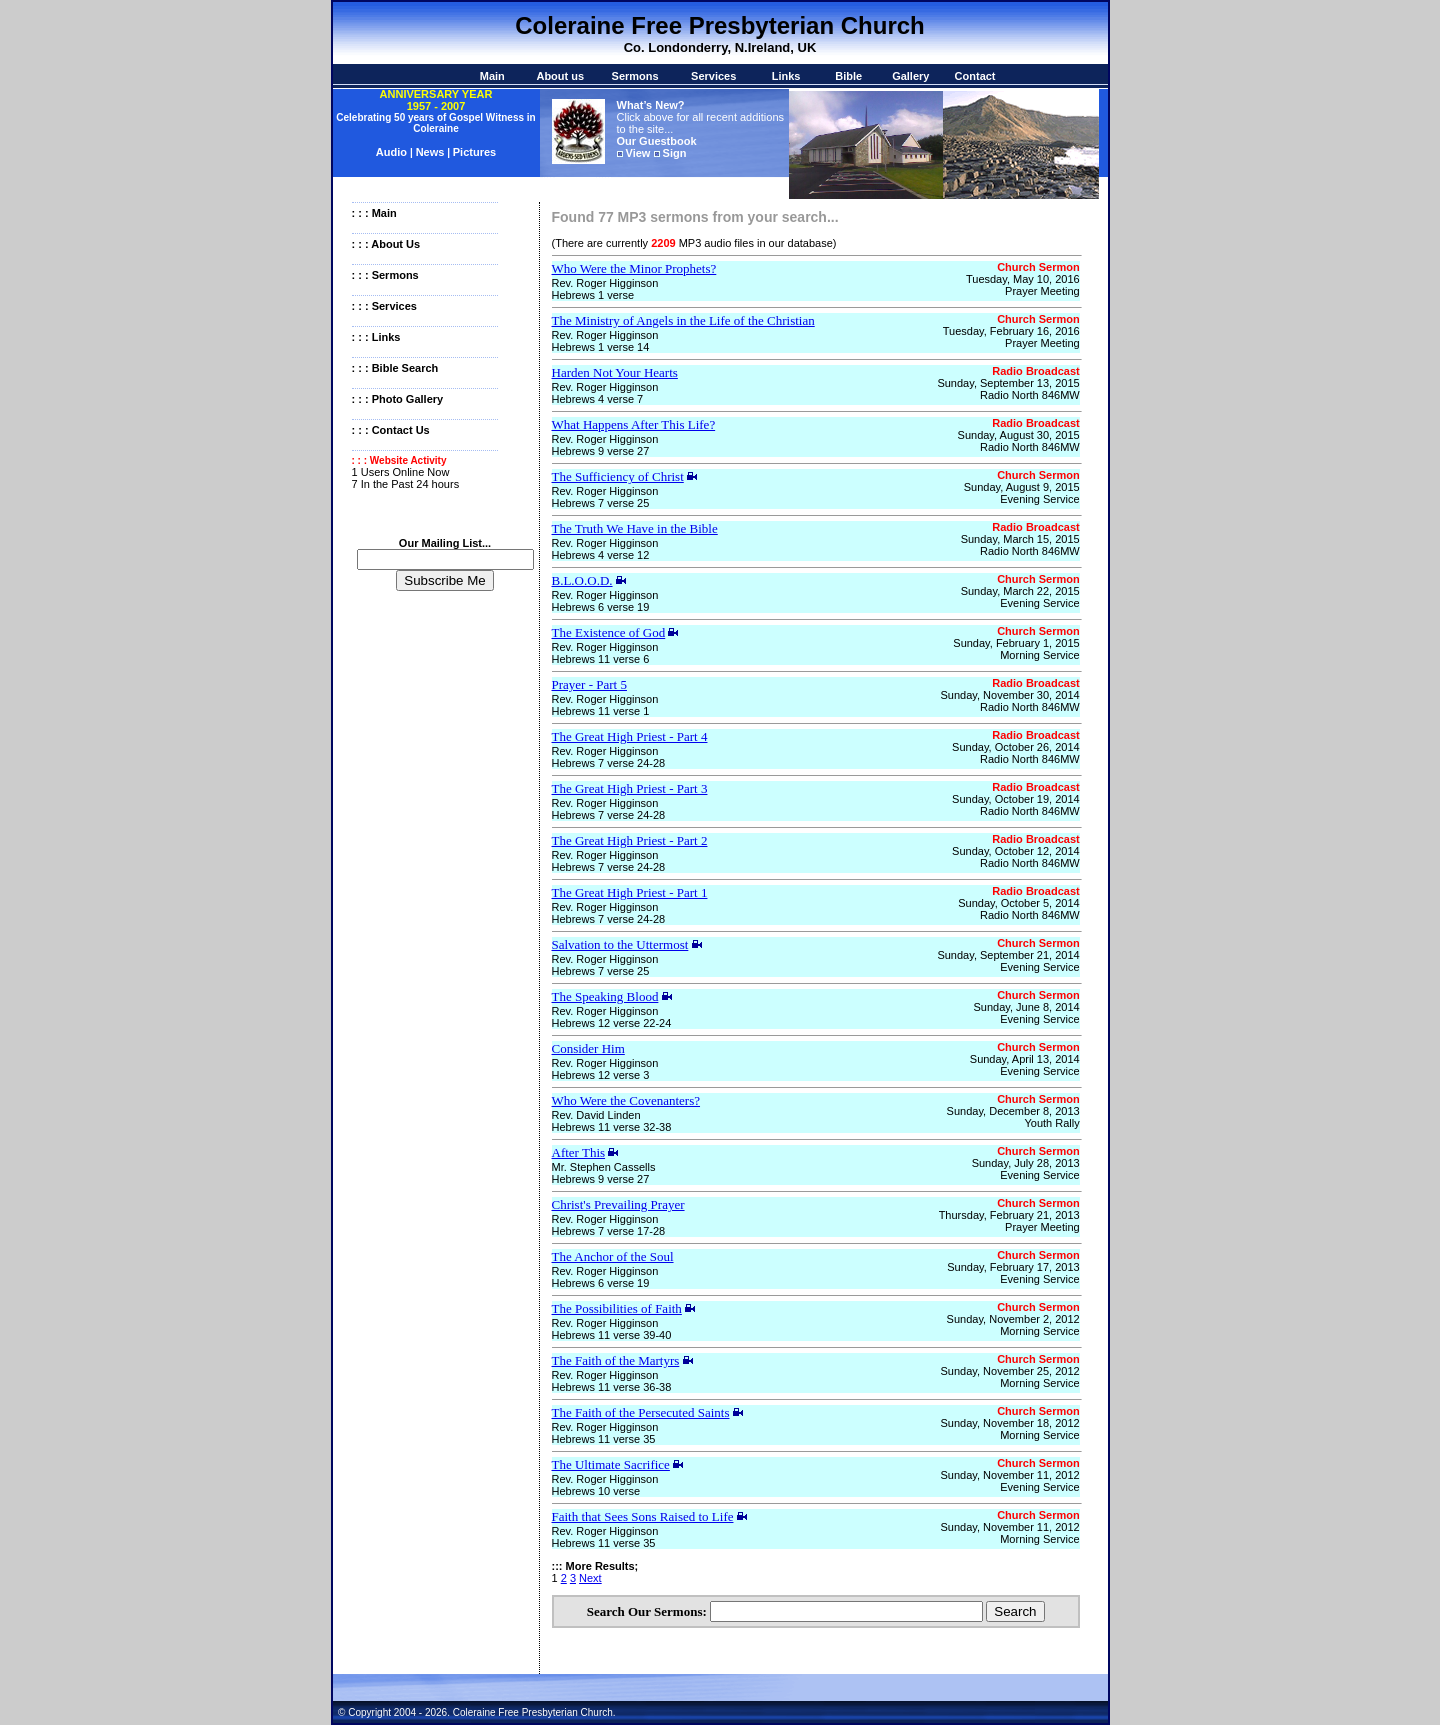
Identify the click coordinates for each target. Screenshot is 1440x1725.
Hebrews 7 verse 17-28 (609, 1231)
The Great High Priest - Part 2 (630, 840)
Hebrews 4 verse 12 (601, 555)
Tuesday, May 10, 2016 (1023, 279)
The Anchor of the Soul (613, 1256)
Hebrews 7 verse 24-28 (609, 763)
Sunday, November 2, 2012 (1013, 1319)
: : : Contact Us (391, 430)
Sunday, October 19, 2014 (1016, 799)
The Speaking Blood (605, 996)
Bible (848, 76)
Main (492, 76)
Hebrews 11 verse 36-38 (612, 1387)
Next (590, 1578)
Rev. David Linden (596, 1115)
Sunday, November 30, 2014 (1009, 695)
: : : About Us (386, 244)
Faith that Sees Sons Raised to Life (643, 1516)
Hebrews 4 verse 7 (598, 399)
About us (560, 76)
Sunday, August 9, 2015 (1022, 487)
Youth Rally (1051, 1123)
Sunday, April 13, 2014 (1025, 1059)
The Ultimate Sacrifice (611, 1464)
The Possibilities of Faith (617, 1308)
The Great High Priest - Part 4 (630, 736)
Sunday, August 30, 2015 (1019, 435)
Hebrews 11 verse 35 (604, 1439)
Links (786, 76)
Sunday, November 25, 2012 (1009, 1371)
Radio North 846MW (1030, 395)
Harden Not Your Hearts (615, 372)
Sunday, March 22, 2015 (1020, 591)
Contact (975, 76)
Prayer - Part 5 (589, 684)
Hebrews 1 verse (593, 295)
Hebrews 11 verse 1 (601, 711)
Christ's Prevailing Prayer (618, 1204)
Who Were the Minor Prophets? (634, 268)
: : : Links (376, 337)
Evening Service (1040, 499)
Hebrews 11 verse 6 (601, 659)
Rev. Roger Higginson (605, 283)
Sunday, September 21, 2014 (1008, 955)
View (638, 153)
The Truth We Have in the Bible (635, 528)
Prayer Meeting (1042, 291)
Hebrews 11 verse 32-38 (612, 1127)
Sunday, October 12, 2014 (1016, 851)
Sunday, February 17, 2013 (1013, 1267)
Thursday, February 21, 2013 (1009, 1215)
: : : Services (384, 306)
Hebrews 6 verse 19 (601, 607)
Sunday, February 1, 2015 (1016, 643)
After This (579, 1152)
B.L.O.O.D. (582, 580)
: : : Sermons (385, 275)
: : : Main (374, 213)
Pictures (474, 152)
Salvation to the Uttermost (620, 944)
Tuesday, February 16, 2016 (1011, 331)
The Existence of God (609, 632)
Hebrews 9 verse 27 (601, 451)
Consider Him (588, 1048)
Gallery (910, 76)
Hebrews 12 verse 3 (601, 1075)
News (430, 152)
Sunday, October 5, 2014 (1019, 903)
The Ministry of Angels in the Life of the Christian (683, 320)
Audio (393, 152)
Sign (675, 153)
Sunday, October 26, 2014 (1016, 747)
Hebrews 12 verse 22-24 (612, 1023)
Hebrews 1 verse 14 (601, 347)
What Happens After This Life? (634, 424)
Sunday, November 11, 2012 (1009, 1475)
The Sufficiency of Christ (618, 476)
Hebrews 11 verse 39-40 (612, 1335)
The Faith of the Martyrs (616, 1360)
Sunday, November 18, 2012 (1009, 1423)
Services (713, 76)
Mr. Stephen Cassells (604, 1167)
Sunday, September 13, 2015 (1008, 383)
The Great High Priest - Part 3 (630, 788)
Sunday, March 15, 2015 (1020, 539)
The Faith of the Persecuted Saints (641, 1412)
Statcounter (28, 1719)
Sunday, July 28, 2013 (1026, 1163)
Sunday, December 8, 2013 (1013, 1111)
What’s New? (651, 105)
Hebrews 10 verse (596, 1491)
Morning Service (1039, 655)
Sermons (635, 76)
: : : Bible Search (395, 368)
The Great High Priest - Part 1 (630, 892)
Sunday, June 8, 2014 (1026, 1007)
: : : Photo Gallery (398, 399)
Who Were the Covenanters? (626, 1100)
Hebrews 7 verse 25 (601, 503)
